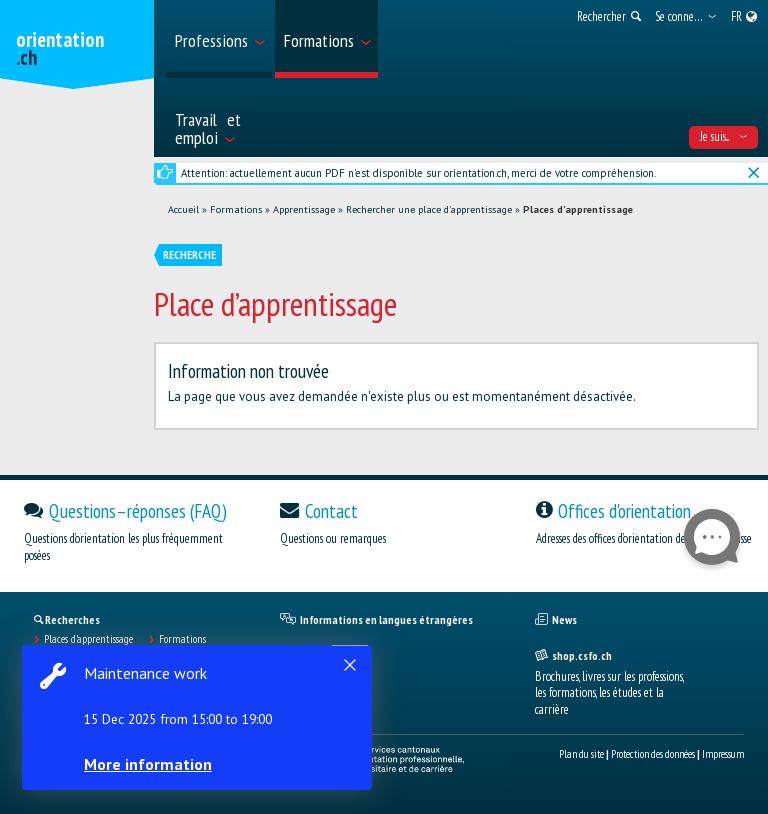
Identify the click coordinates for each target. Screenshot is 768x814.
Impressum (723, 754)
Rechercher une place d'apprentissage (429, 209)
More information (150, 764)
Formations (236, 209)
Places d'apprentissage (578, 209)
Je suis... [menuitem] (723, 136)
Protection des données (653, 754)
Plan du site (581, 754)
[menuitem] (219, 39)
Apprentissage (304, 209)
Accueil (183, 209)
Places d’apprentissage (88, 639)
